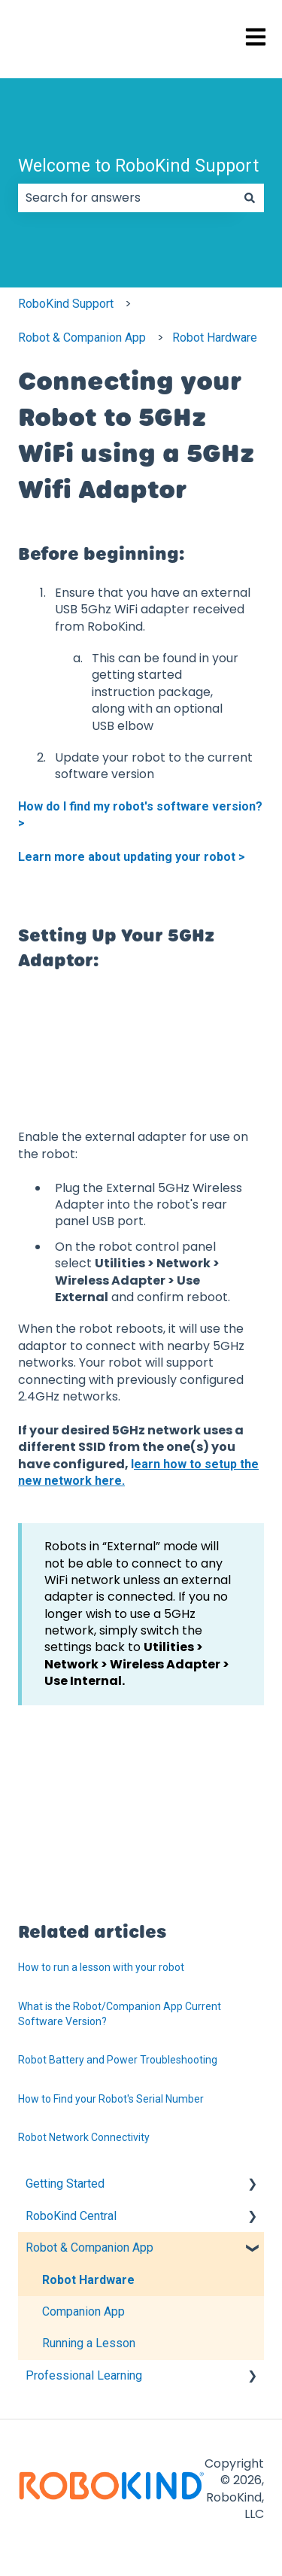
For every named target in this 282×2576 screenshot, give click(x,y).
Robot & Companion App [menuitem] (89, 2247)
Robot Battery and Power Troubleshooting (117, 2060)
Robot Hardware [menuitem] (88, 2280)
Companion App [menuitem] (83, 2311)
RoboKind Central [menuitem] (71, 2216)
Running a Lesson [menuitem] (88, 2343)
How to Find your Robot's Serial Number (111, 2099)
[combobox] (126, 198)
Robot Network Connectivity (84, 2137)
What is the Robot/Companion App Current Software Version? (119, 2013)
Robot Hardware (214, 337)
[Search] (249, 198)
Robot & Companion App (82, 337)
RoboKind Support (66, 304)
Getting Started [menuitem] (65, 2183)
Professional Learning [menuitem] (84, 2375)
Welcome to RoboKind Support (138, 166)
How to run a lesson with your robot (101, 1967)
